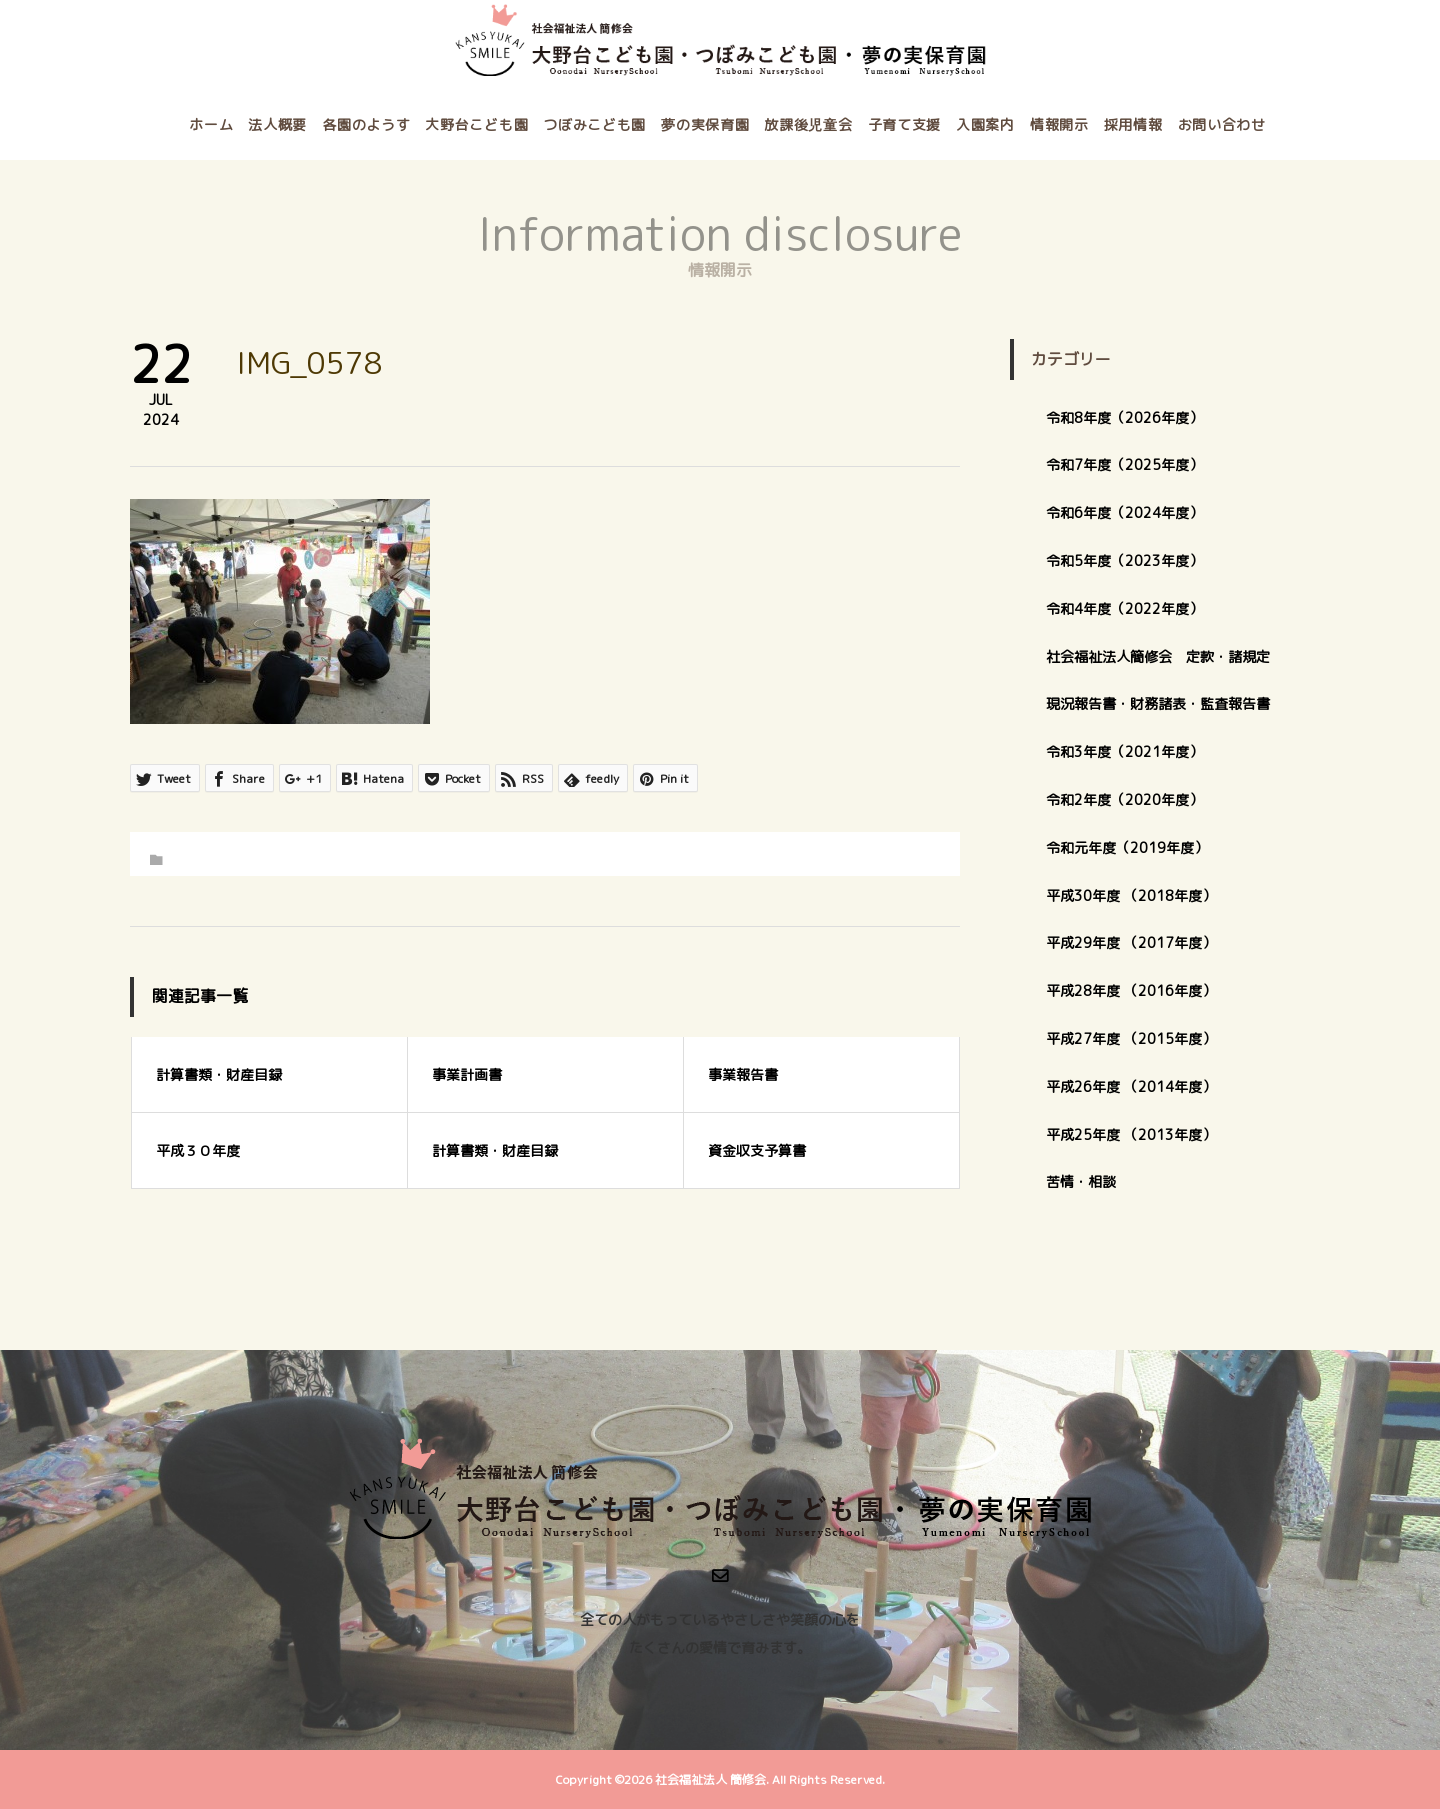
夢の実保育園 (705, 124)
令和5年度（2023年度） (1124, 560)
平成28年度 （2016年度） (1131, 990)
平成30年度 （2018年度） (1131, 895)
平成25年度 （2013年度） (1131, 1134)
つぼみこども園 (594, 124)
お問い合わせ (1222, 124)
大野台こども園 (476, 124)
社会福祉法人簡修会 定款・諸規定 (1158, 656)
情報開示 (1059, 124)
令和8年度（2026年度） (1124, 417)
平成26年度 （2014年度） (1131, 1086)
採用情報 (1133, 124)
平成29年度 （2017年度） (1138, 942)
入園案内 (985, 124)
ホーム (211, 124)
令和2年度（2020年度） (1124, 799)
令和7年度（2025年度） (1124, 464)
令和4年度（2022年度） (1124, 608)
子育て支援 (905, 124)
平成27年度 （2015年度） (1131, 1038)
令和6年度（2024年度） (1124, 512)
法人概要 (277, 124)
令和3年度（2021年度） (1124, 751)
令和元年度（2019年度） (1127, 847)
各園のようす (366, 124)
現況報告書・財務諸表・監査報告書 (1158, 703)
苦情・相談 (1081, 1181)
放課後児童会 (808, 124)
